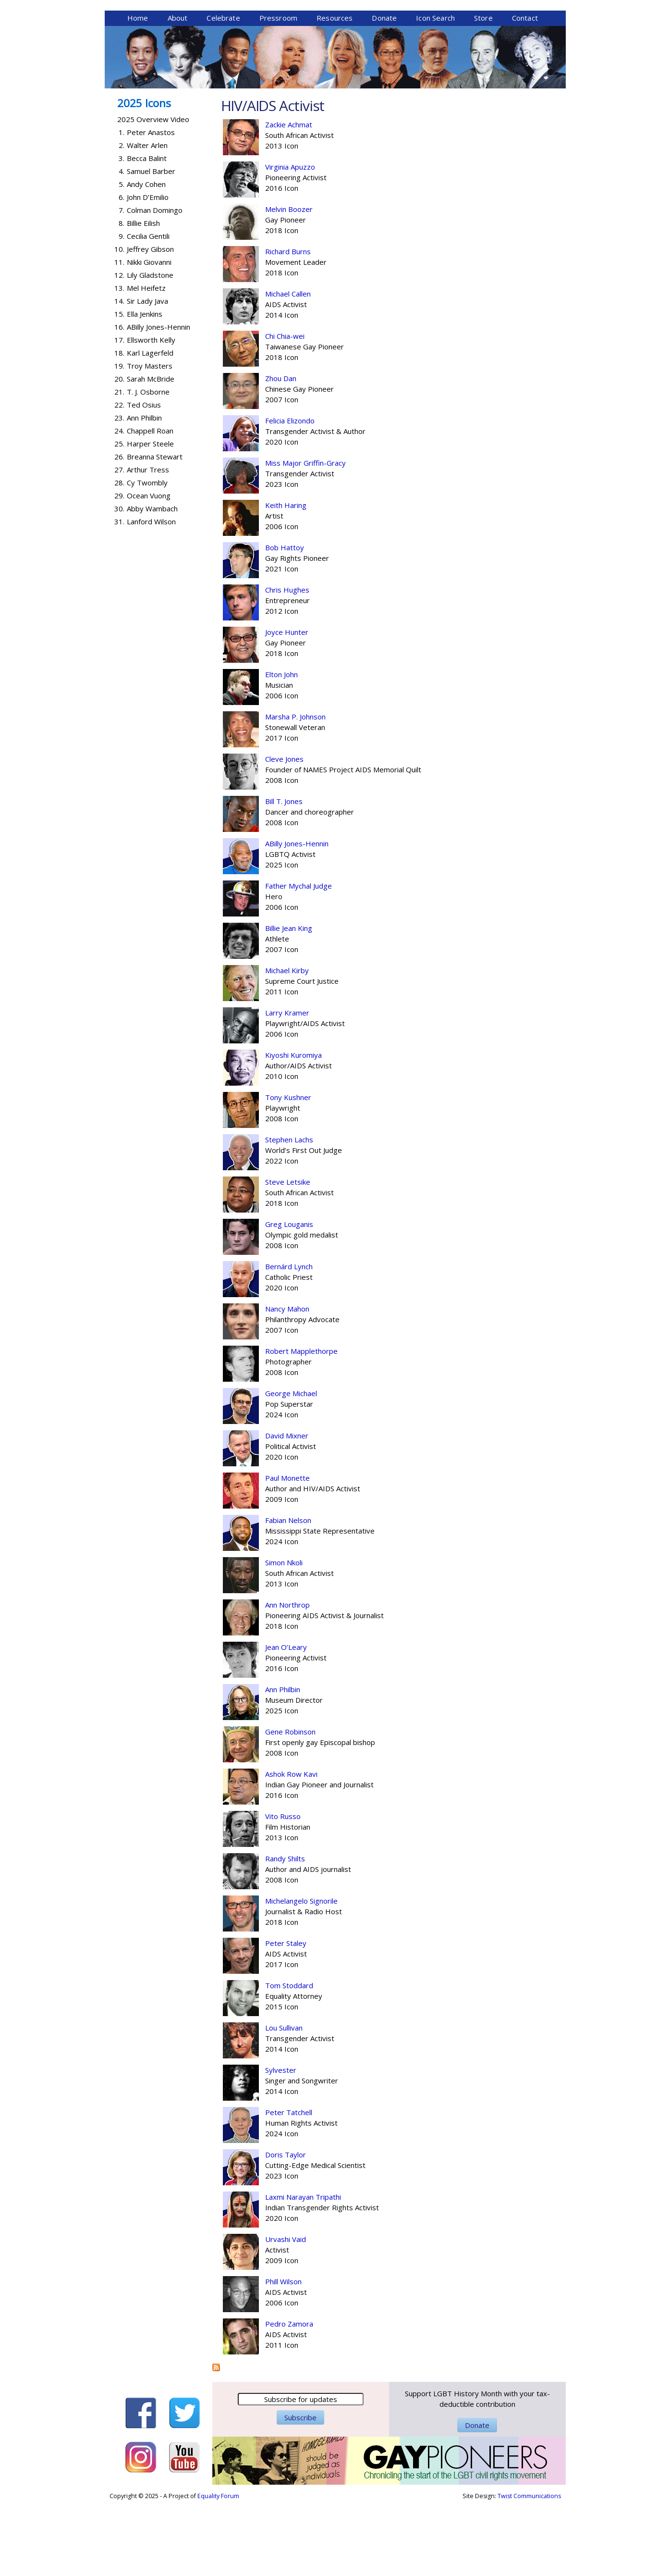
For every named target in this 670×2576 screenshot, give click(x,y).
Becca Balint (147, 232)
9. (121, 310)
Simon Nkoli (284, 1636)
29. (119, 569)
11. (119, 336)
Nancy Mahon (287, 1382)
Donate (384, 92)
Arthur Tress (148, 543)
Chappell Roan (150, 504)
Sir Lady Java (147, 375)
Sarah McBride (150, 453)
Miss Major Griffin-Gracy (305, 537)
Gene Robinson (290, 1805)
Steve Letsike (287, 1256)
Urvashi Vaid (285, 2313)
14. (119, 375)
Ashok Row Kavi (291, 1848)
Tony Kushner (288, 1171)
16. (119, 401)
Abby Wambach (152, 582)
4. (121, 245)
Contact (525, 92)
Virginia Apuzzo (290, 241)
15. (119, 388)
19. (119, 440)
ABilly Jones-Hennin (297, 917)
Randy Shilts (285, 1932)
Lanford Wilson (151, 595)
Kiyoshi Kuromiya (293, 1129)
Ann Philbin (282, 1763)
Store (483, 92)
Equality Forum (218, 2570)
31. (119, 595)
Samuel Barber (151, 245)
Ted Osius (144, 478)
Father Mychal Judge (298, 960)
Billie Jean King (288, 1002)
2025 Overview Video (153, 193)
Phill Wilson (283, 2355)
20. (119, 453)
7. (121, 284)
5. (121, 258)
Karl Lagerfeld (150, 427)
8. (121, 297)
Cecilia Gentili (148, 310)
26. (119, 530)
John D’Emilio (148, 271)
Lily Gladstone (150, 349)
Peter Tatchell (288, 2186)
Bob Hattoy (284, 621)
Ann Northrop (287, 1679)
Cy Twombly (147, 556)
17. (119, 414)
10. (119, 323)
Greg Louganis (289, 1298)
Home (137, 92)
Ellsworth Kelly (151, 414)
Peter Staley (285, 2017)
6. (121, 271)
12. (119, 349)
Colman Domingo (155, 284)
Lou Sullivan (284, 2101)
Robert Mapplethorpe (301, 1425)
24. (119, 504)
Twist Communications (529, 2570)
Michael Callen (288, 367)
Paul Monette (287, 1552)
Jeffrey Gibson (150, 323)
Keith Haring (285, 579)
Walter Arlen (147, 219)
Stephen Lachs (289, 1213)
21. (119, 466)
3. (121, 232)
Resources (335, 92)
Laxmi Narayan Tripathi (303, 2271)
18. (119, 427)
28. (119, 556)
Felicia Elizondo (290, 494)
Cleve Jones (284, 833)
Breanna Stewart (155, 530)
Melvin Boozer (289, 283)
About (178, 92)
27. (119, 543)
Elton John (281, 748)
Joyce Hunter (286, 706)
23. (119, 491)
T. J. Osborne (148, 466)
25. (119, 517)
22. (119, 478)
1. (121, 206)
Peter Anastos (151, 206)
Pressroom (278, 92)
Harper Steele (150, 517)
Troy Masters (149, 440)
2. (121, 219)
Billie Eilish (143, 297)
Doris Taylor (285, 2228)
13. (119, 362)
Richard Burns (288, 325)
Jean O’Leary (286, 1721)
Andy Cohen (146, 258)
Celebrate (223, 92)
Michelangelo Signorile (301, 1975)
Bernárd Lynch (289, 1340)
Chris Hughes (287, 664)
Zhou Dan (280, 452)
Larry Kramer (287, 1086)
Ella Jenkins (144, 388)
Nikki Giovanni (149, 336)
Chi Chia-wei (285, 410)
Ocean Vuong (149, 569)
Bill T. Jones (284, 875)
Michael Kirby (287, 1044)
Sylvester (280, 2144)
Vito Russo (283, 1890)
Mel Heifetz (146, 362)
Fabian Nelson (288, 1594)
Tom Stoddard (289, 2059)
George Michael (291, 1467)
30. (119, 582)
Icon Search (435, 92)
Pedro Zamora (289, 2398)
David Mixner (286, 1509)
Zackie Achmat (288, 198)
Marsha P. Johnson (295, 790)
